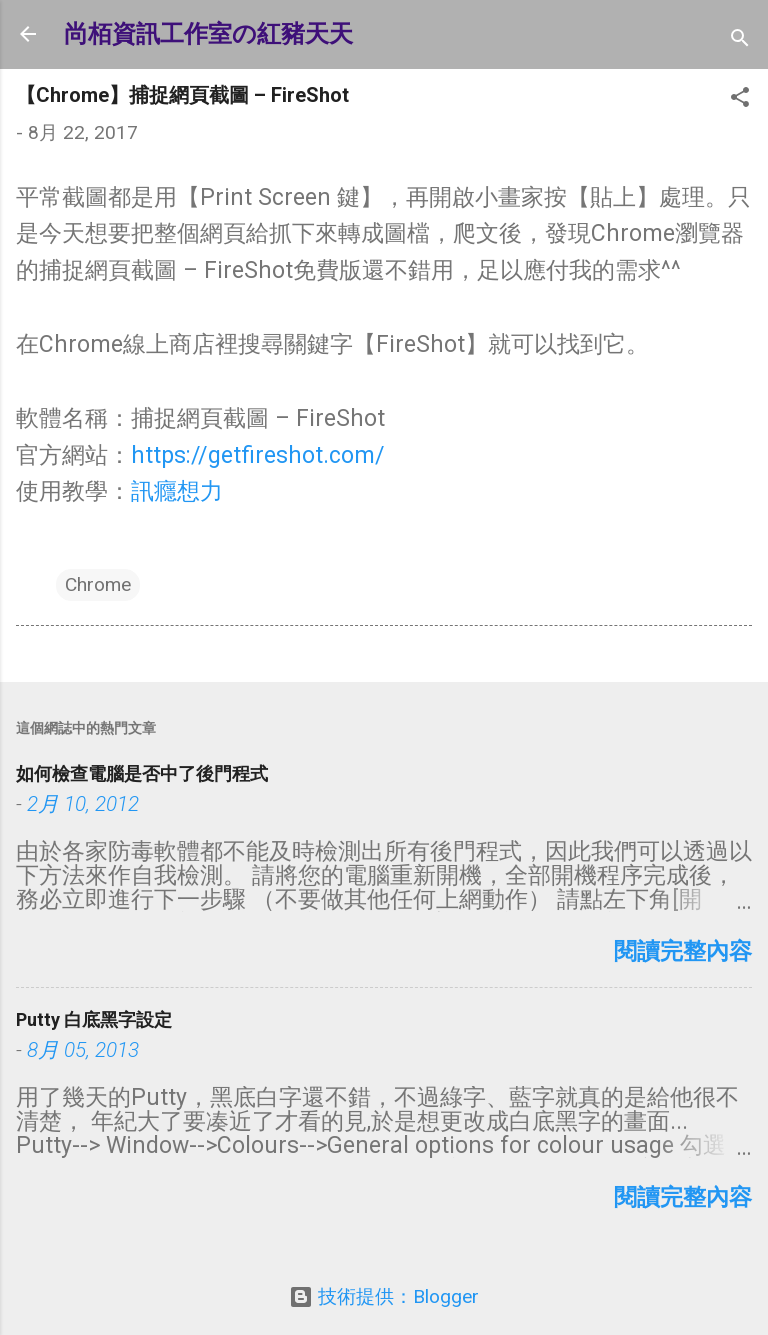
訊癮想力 (177, 491)
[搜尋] (740, 40)
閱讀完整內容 (683, 951)
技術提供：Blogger (384, 1296)
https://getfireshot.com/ (258, 455)
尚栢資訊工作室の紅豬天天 (208, 34)
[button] (740, 100)
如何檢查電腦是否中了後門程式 (142, 773)
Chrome (98, 584)
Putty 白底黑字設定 (94, 1019)
